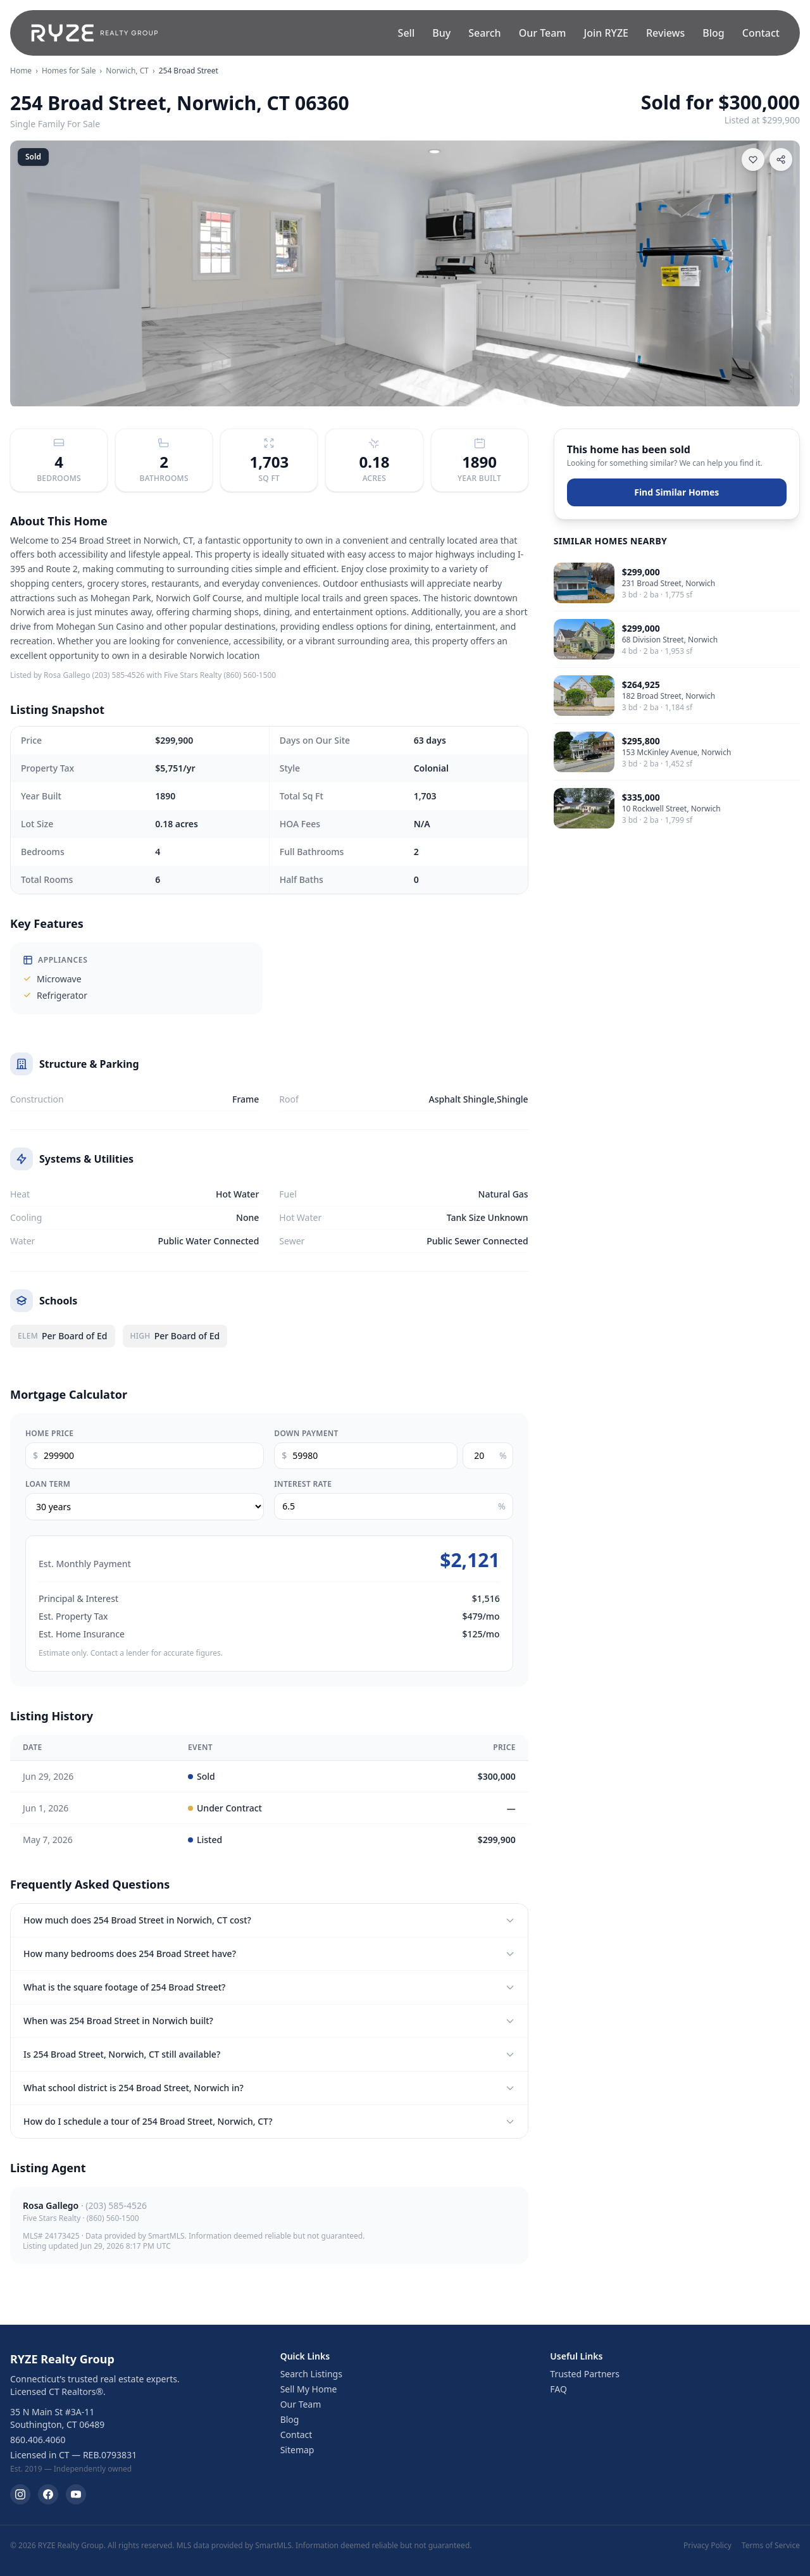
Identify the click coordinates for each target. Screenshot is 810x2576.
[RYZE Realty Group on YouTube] (76, 2494)
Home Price (49, 1434)
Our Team (542, 33)
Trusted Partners (585, 2374)
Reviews (665, 33)
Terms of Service (771, 2546)
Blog (713, 33)
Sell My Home (308, 2389)
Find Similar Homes (676, 492)
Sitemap (297, 2450)
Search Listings (311, 2374)
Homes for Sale (69, 71)
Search (484, 33)
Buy (441, 33)
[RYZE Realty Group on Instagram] (20, 2494)
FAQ (558, 2389)
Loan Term (47, 1484)
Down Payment (306, 1434)
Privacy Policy (707, 2546)
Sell (406, 33)
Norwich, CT (127, 71)
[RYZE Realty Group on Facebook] (48, 2494)
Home (21, 71)
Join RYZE (606, 33)
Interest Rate (303, 1484)
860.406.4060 (38, 2440)
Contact (761, 33)
